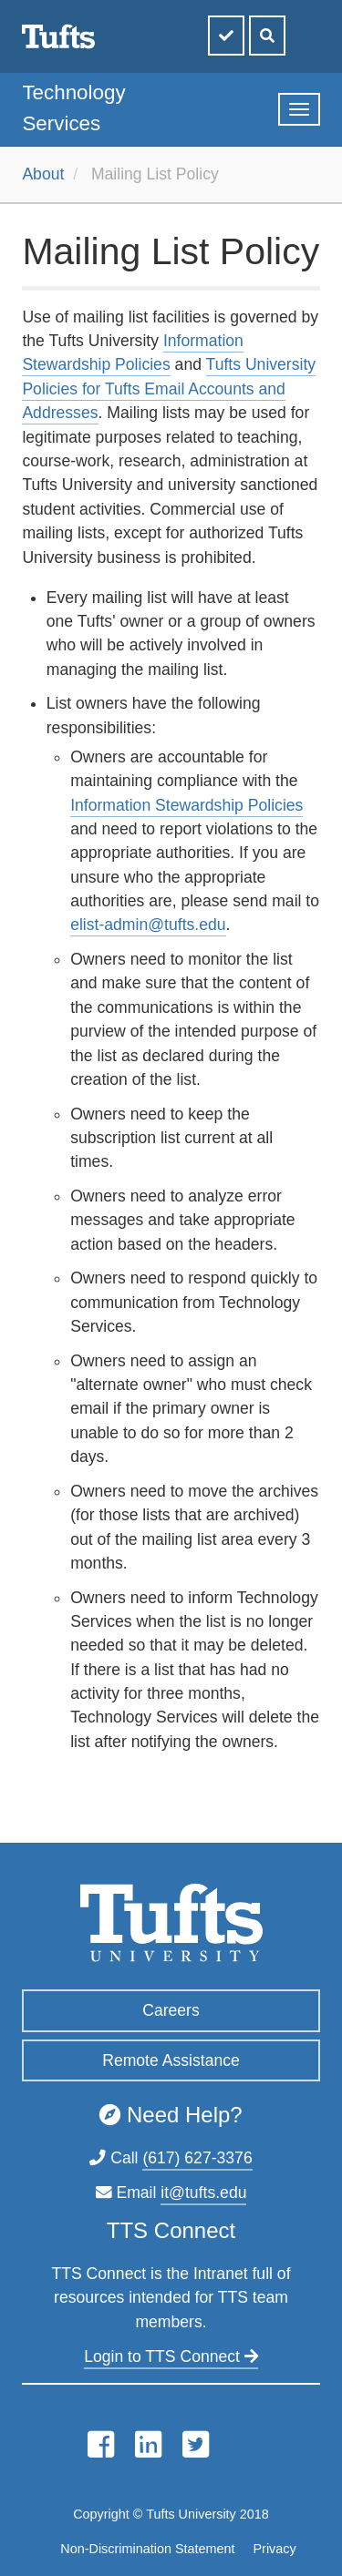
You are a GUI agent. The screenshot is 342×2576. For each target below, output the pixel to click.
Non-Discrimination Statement (147, 2548)
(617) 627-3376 (197, 2158)
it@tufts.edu (203, 2192)
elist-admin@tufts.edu (147, 924)
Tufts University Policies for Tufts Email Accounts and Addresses (169, 388)
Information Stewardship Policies (186, 805)
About (43, 174)
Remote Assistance (171, 2060)
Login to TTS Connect (171, 2356)
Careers (171, 2010)
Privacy (274, 2548)
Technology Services (73, 108)
